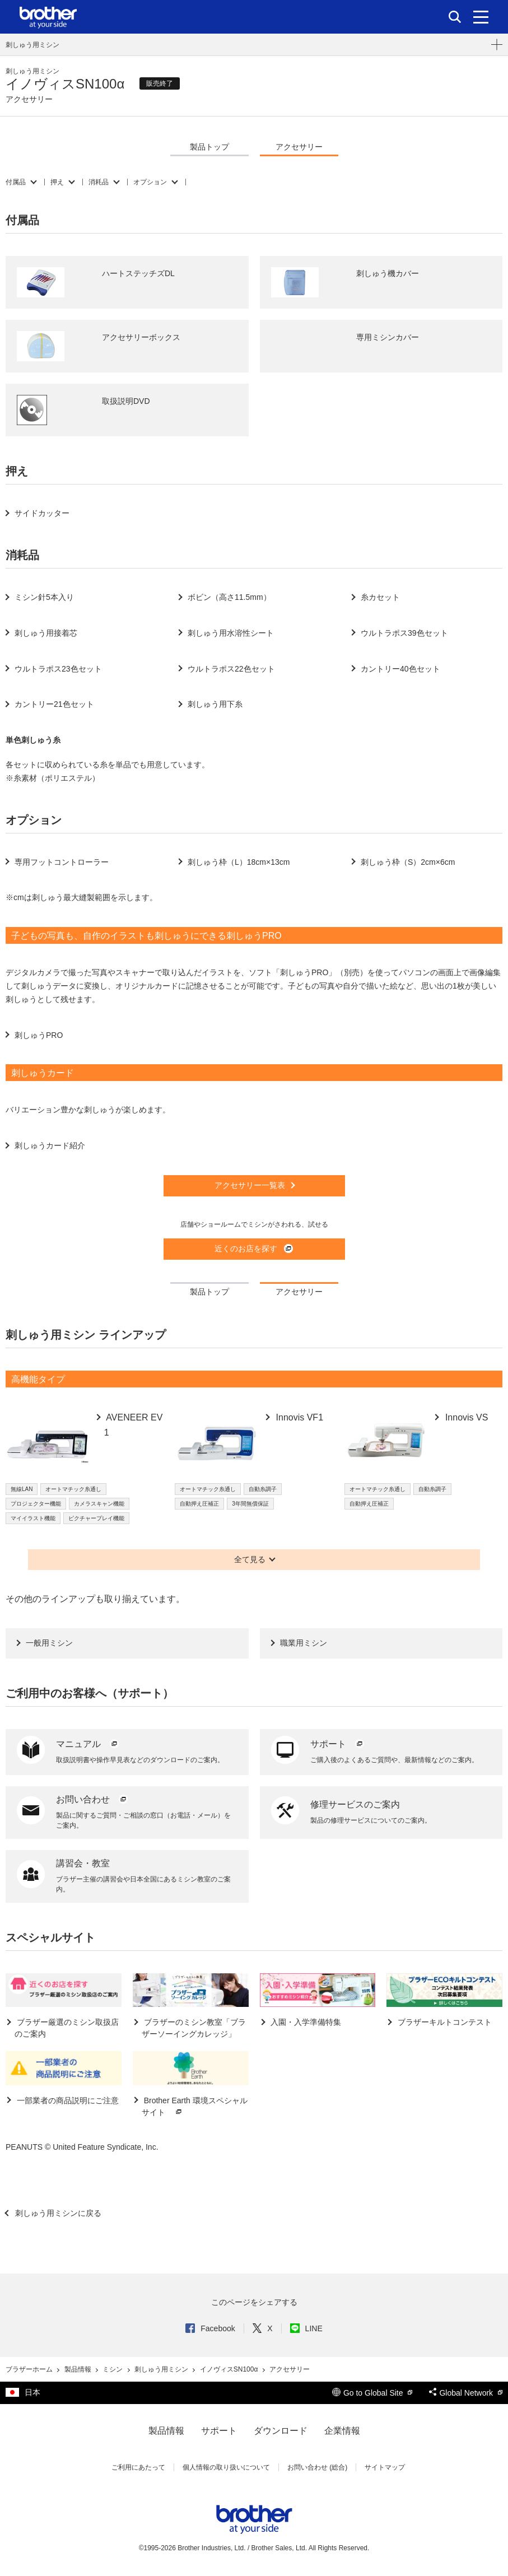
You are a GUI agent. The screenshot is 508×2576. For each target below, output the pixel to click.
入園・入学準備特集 (305, 2022)
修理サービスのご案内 (355, 1804)
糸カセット (380, 597)
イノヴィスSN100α (230, 2369)
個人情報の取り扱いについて (226, 2467)
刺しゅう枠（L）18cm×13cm (239, 862)
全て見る (249, 1559)
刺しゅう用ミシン (32, 45)
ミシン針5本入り (44, 597)
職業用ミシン (303, 1642)
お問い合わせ (92, 1799)
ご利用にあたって (138, 2467)
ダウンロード (280, 2430)
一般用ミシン (49, 1642)
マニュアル (88, 1744)
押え (57, 182)
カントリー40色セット (400, 668)
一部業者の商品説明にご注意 (67, 2100)
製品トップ (209, 146)
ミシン (113, 2369)
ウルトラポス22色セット (231, 668)
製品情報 (78, 2369)
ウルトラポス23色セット (58, 668)
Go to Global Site (372, 2392)
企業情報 (342, 2430)
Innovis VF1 (298, 1417)
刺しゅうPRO (39, 1035)
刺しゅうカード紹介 (50, 1145)
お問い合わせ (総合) (317, 2467)
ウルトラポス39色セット (404, 632)
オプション (150, 182)
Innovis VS (465, 1417)
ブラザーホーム (30, 2369)
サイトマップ (385, 2467)
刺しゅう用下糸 (215, 704)
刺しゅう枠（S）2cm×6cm (408, 862)
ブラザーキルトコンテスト (443, 2022)
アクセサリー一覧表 (250, 1185)
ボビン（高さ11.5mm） (229, 597)
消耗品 (98, 182)
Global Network (465, 2392)
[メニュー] (481, 17)
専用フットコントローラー (62, 862)
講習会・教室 (83, 1863)
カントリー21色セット (54, 704)
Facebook (210, 2328)
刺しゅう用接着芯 (46, 632)
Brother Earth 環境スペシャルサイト (195, 2107)
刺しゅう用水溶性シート (231, 632)
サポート (337, 1744)
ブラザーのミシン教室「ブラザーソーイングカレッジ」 (194, 2028)
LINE (306, 2328)
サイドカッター (42, 513)
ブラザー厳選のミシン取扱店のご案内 (67, 2028)
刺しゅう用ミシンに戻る (57, 2213)
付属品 (16, 182)
